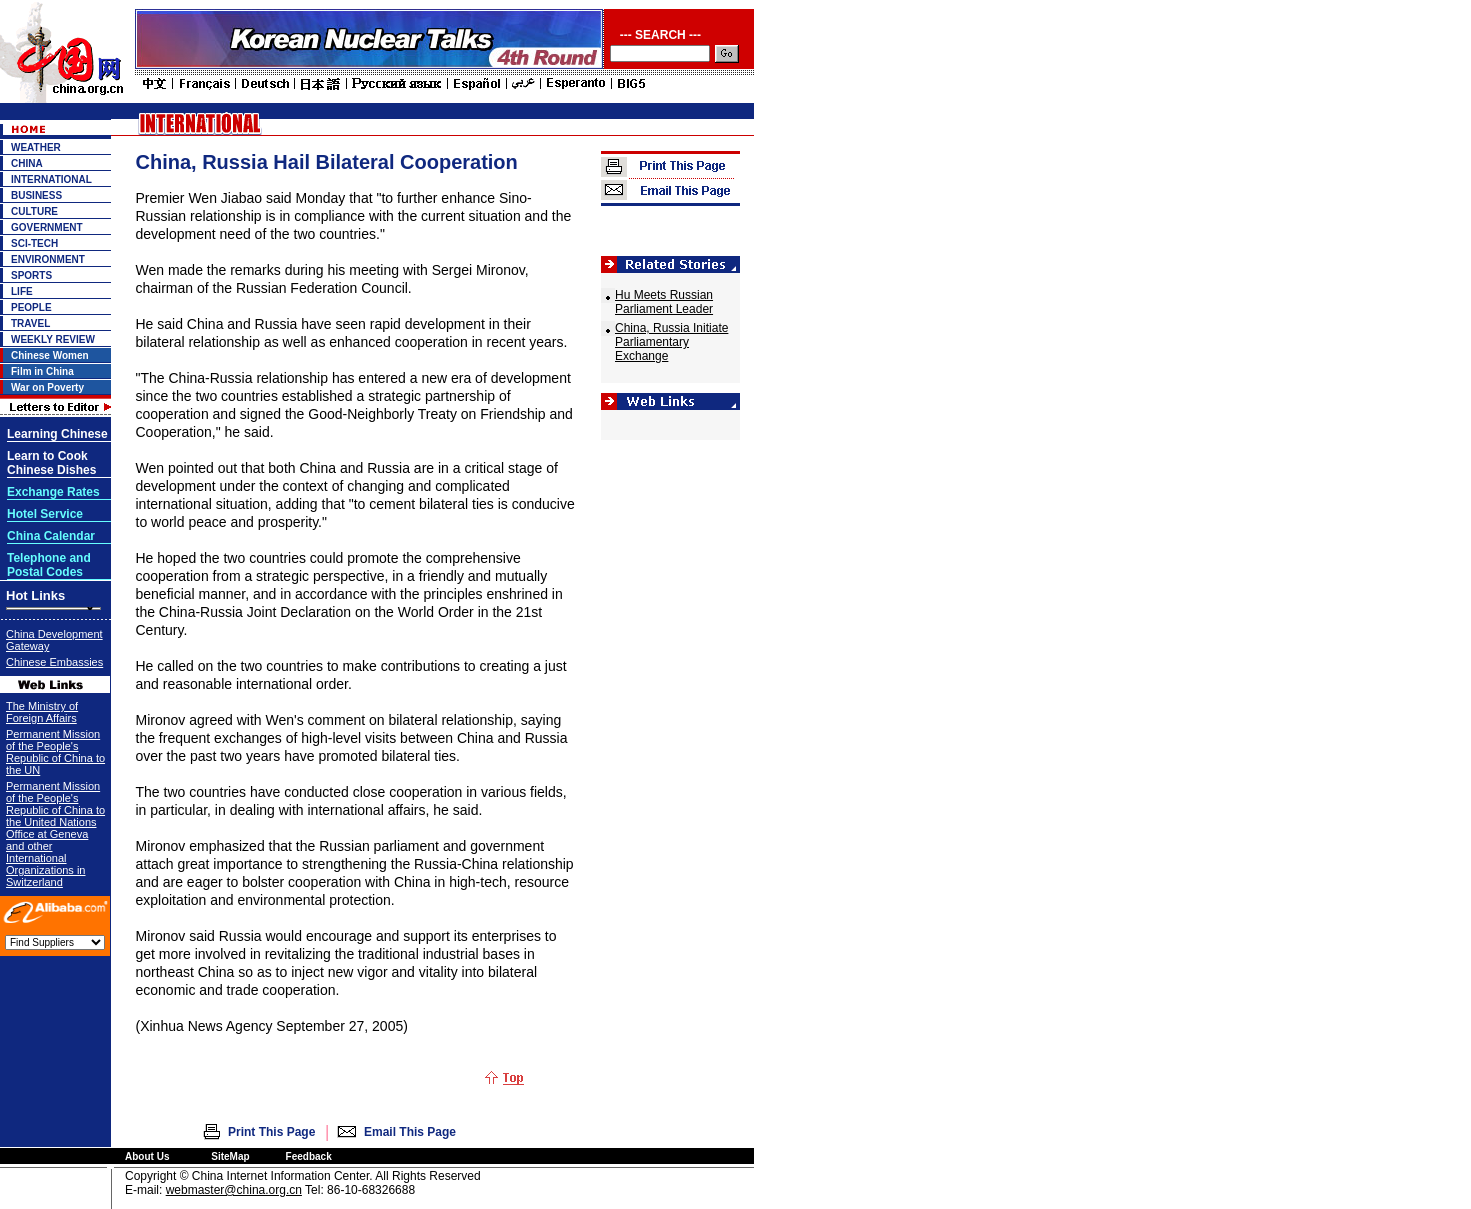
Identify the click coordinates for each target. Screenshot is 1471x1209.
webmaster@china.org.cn (234, 1190)
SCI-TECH (34, 243)
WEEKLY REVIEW (53, 339)
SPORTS (31, 275)
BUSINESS (36, 195)
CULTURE (34, 211)
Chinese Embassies (54, 662)
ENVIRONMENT (48, 259)
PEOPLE (31, 307)
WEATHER (36, 147)
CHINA (27, 163)
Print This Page (271, 1132)
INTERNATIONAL (51, 179)
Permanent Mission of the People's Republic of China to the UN (55, 752)
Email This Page (410, 1132)
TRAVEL (30, 323)
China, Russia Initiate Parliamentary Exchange (671, 342)
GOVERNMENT (47, 227)
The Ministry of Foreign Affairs (42, 712)
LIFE (22, 291)
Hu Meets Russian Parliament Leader (664, 302)
